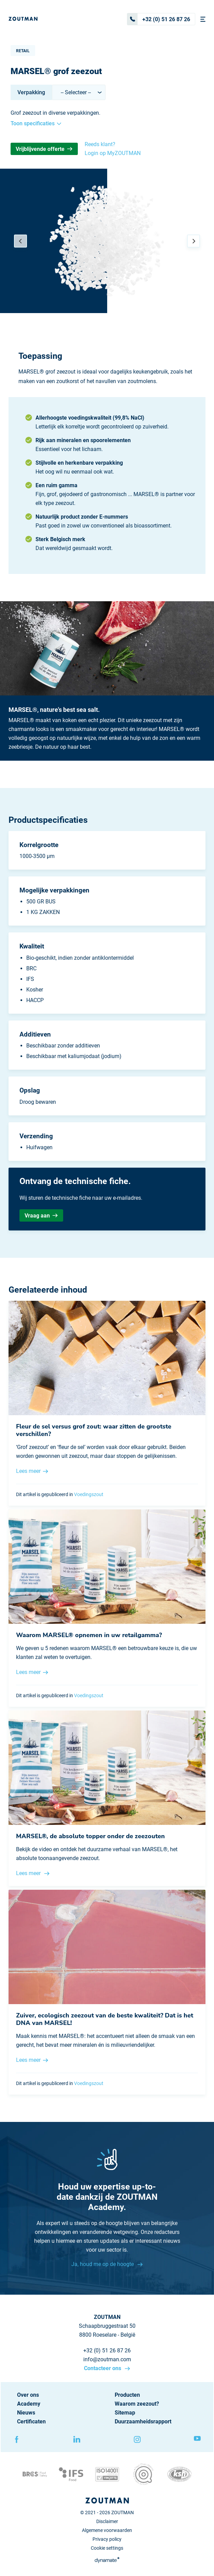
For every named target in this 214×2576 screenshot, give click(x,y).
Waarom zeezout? (137, 2404)
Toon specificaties (36, 123)
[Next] (193, 241)
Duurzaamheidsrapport (143, 2421)
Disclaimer (107, 2521)
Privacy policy (107, 2539)
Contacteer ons (103, 2368)
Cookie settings (107, 2548)
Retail (23, 50)
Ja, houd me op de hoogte (103, 2264)
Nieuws (26, 2412)
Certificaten (31, 2421)
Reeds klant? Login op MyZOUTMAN (113, 148)
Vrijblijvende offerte (44, 149)
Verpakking (31, 92)
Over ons (28, 2395)
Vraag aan (41, 1215)
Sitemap (125, 2412)
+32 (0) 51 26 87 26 (158, 19)
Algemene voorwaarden (107, 2530)
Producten (127, 2395)
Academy (28, 2404)
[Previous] (20, 241)
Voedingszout (88, 1494)
